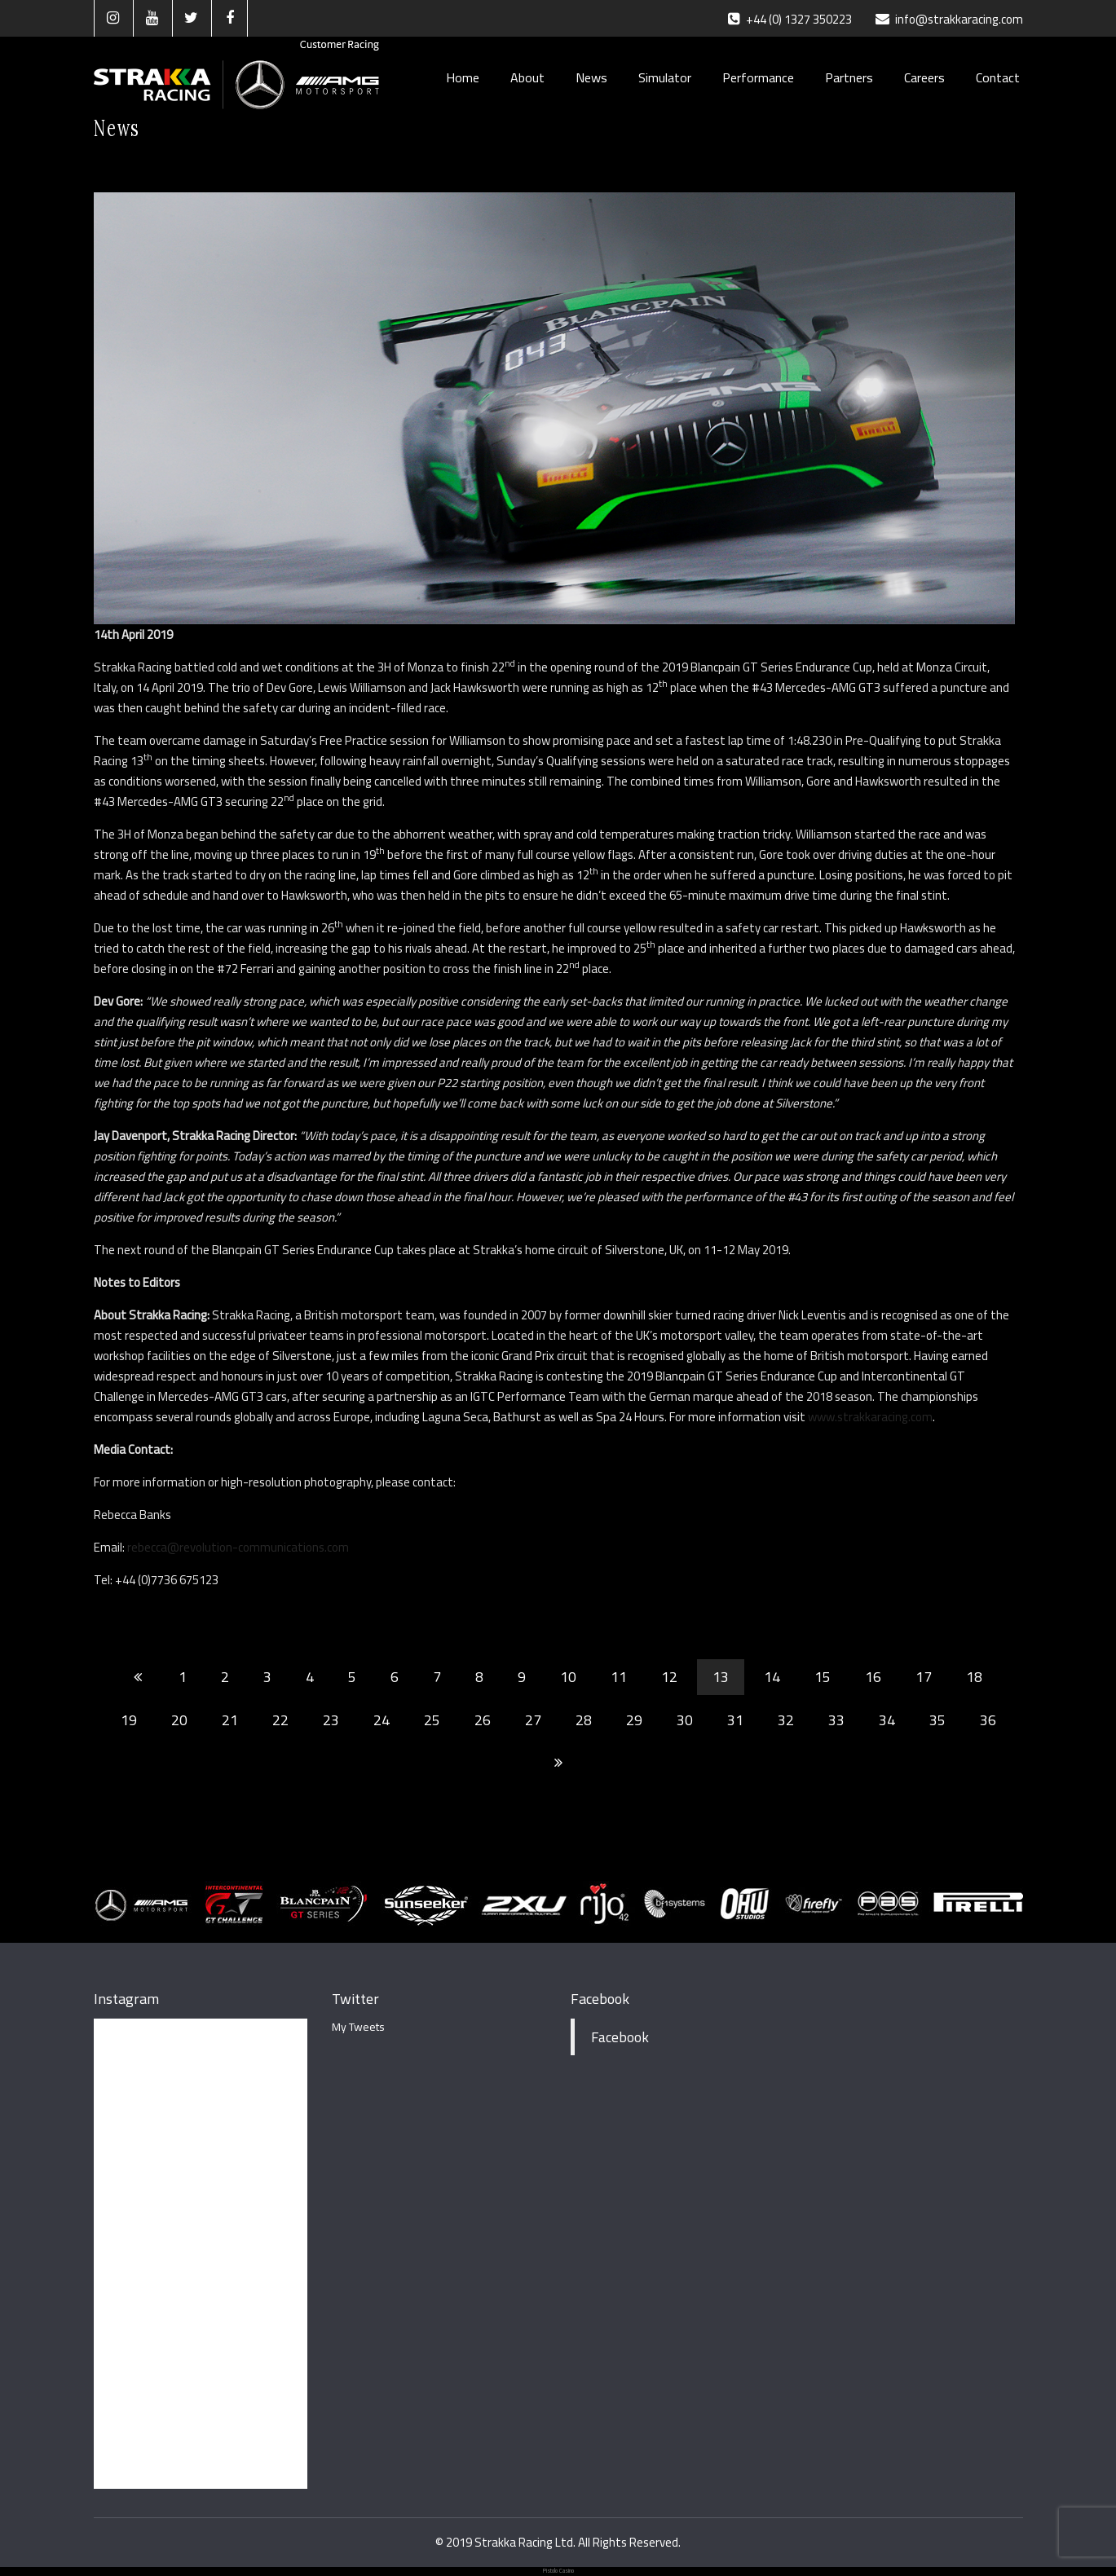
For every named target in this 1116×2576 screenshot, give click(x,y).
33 (836, 1719)
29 (634, 1719)
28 (584, 1719)
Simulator (664, 77)
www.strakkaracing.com (870, 1417)
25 (432, 1719)
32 (786, 1719)
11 (619, 1676)
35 (937, 1719)
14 (772, 1676)
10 (568, 1676)
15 (822, 1676)
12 (669, 1676)
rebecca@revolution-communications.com (238, 1547)
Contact (998, 77)
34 (887, 1719)
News (591, 77)
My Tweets (358, 2026)
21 (230, 1719)
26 (482, 1719)
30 (685, 1719)
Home (462, 77)
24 (381, 1719)
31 (735, 1719)
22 (280, 1719)
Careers (924, 77)
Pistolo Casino (558, 2570)
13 (720, 1676)
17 (923, 1676)
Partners (849, 77)
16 (873, 1676)
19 (129, 1719)
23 (331, 1719)
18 (974, 1676)
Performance (758, 77)
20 (179, 1719)
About (527, 77)
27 (533, 1719)
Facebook (600, 1998)
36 (988, 1719)
